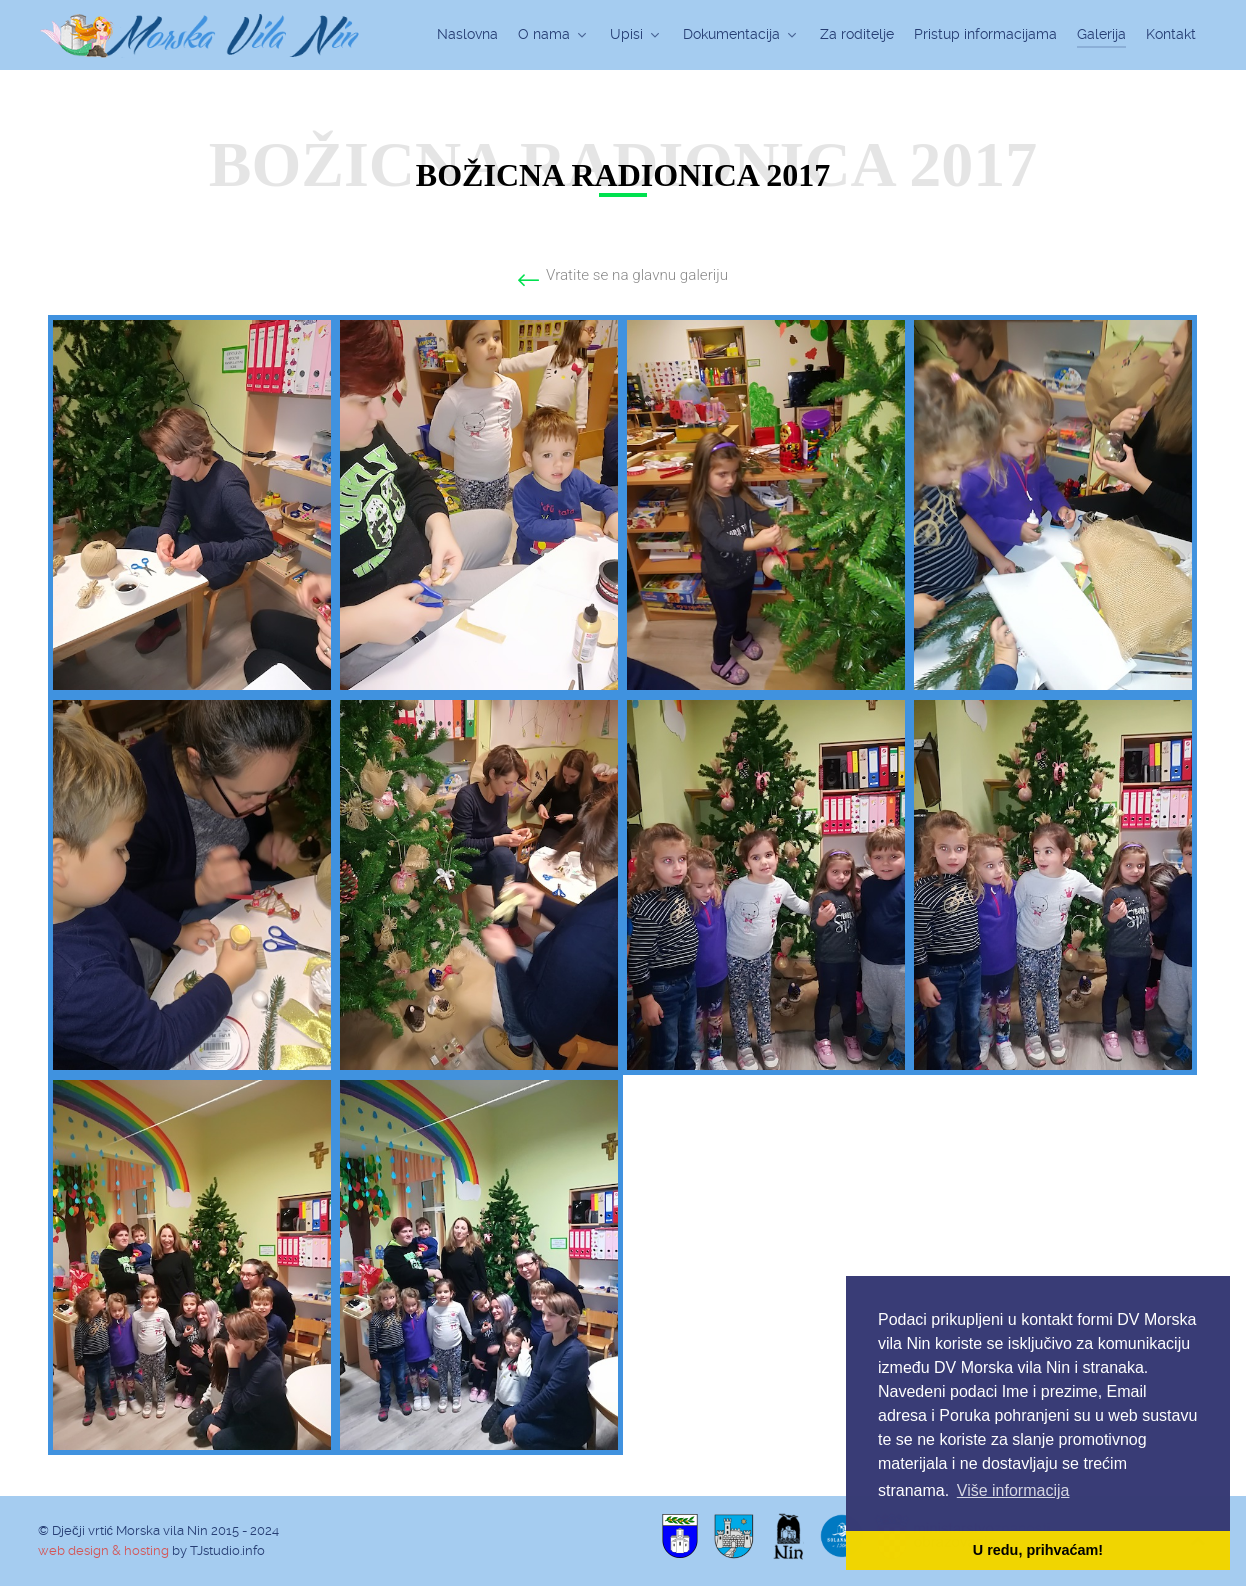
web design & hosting (103, 1550)
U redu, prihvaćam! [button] (1038, 1550)
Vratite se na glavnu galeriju (637, 275)
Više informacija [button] (1013, 1490)
